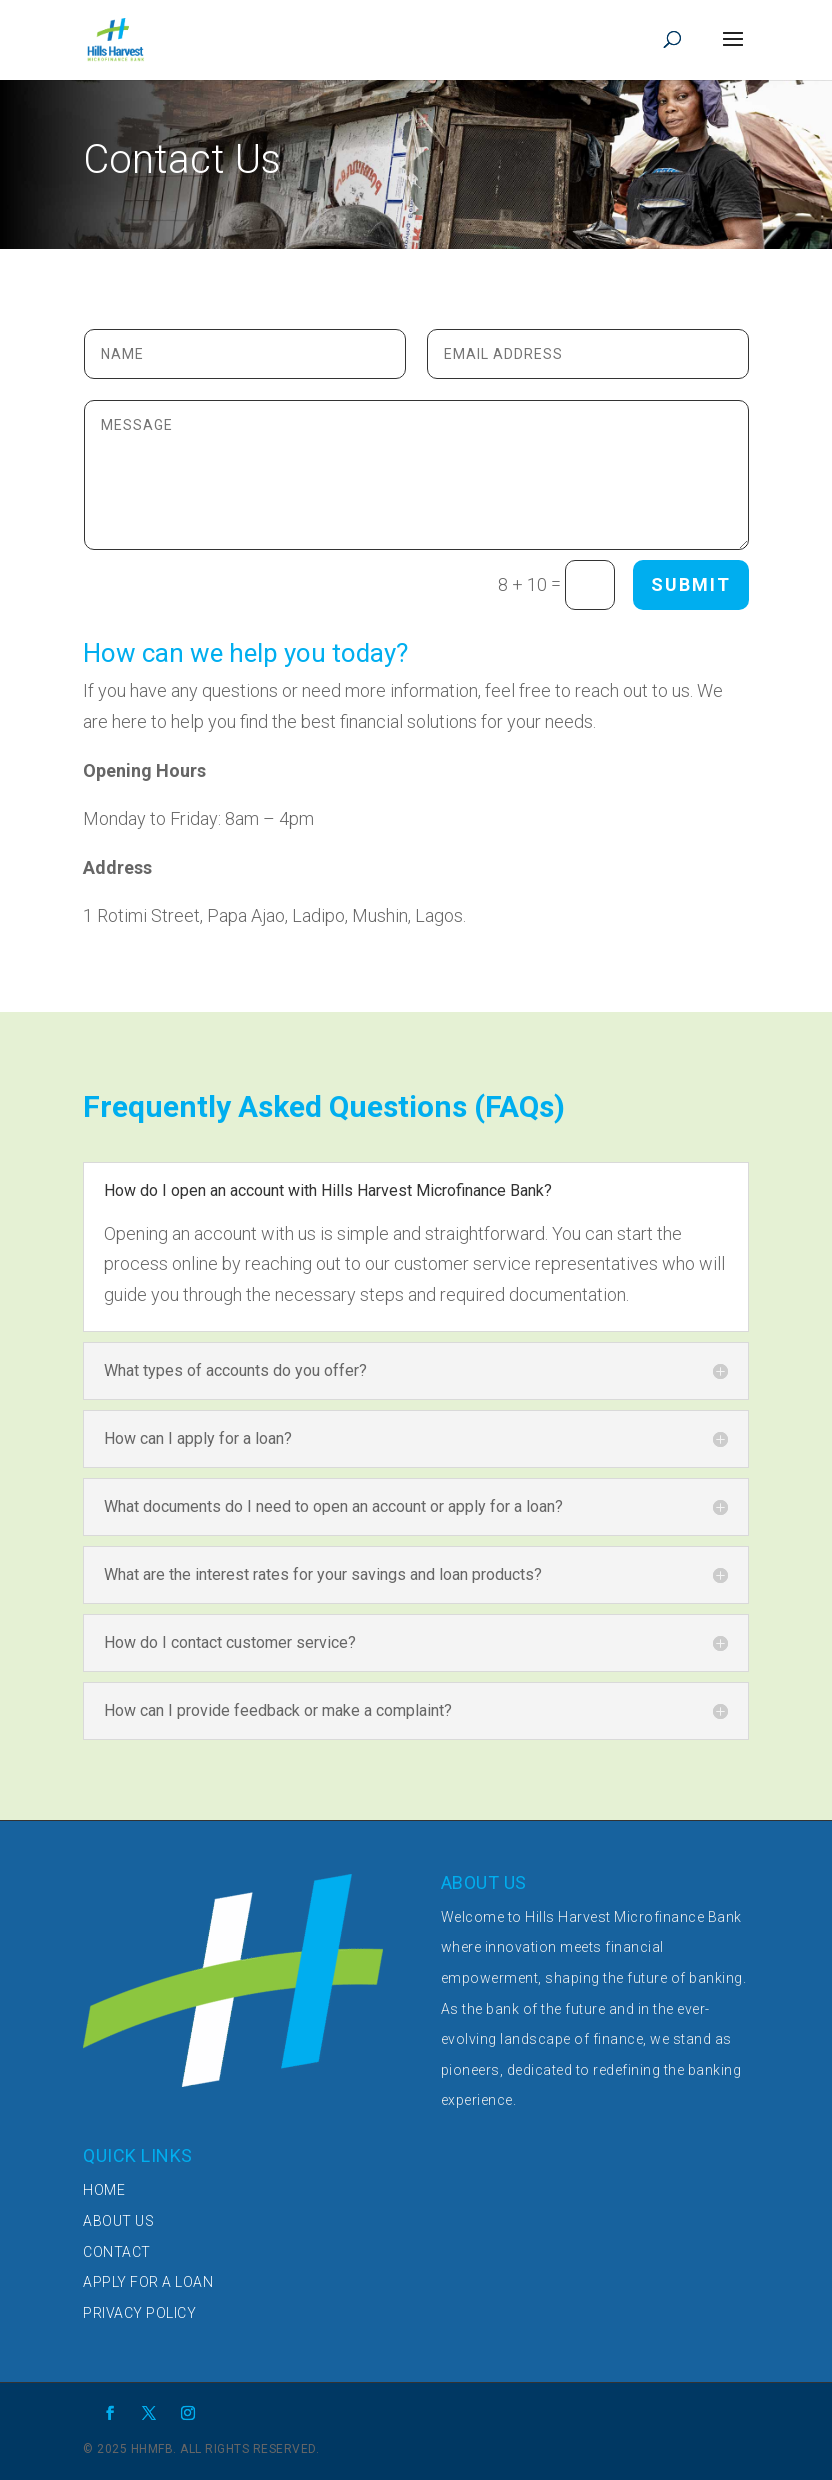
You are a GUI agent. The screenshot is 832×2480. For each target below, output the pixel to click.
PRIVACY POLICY (139, 2313)
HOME (104, 2190)
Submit (691, 584)
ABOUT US (118, 2221)
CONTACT (117, 2252)
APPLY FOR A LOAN (148, 2282)
